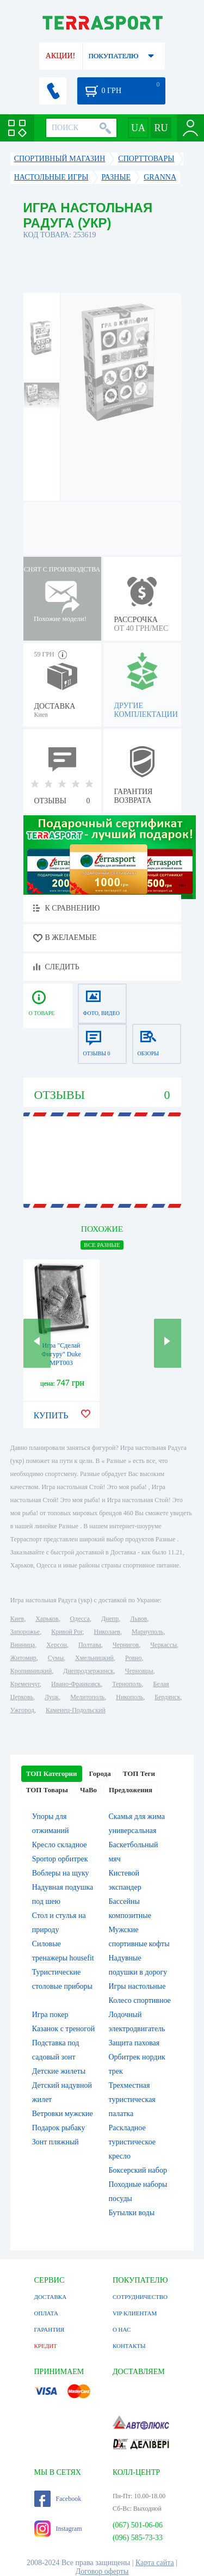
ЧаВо (88, 1790)
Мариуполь (147, 1632)
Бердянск (167, 1697)
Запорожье (25, 1632)
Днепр (110, 1618)
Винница (22, 1645)
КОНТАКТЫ (129, 2346)
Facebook (58, 2499)
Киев (17, 1618)
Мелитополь (87, 1697)
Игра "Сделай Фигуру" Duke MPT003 (61, 1354)
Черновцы (139, 1671)
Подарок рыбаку (58, 2128)
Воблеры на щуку (60, 1873)
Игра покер (50, 2015)
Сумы (56, 1658)
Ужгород (22, 1710)
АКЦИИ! (60, 56)
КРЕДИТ (45, 2346)
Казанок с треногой (63, 2029)
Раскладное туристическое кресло (132, 2142)
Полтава (89, 1645)
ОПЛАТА (46, 2313)
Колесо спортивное (140, 2000)
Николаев (107, 1632)
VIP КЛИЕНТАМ (135, 2313)
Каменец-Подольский (76, 1710)
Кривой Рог (66, 1632)
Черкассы (163, 1645)
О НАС (122, 2329)
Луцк (52, 1697)
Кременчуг (25, 1684)
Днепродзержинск (88, 1671)
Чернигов (126, 1645)
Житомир (23, 1658)
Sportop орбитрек (60, 1859)
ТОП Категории (51, 1773)
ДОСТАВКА (50, 2297)
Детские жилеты (58, 2071)
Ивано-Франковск (76, 1684)
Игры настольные (137, 1986)
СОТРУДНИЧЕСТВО (140, 2297)
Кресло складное (59, 1845)
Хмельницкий (94, 1658)
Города (100, 1773)
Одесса (80, 1618)
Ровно (133, 1658)
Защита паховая (134, 2043)
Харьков (46, 1618)
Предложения (130, 1790)
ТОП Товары (47, 1790)
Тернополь (126, 1684)
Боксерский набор (138, 2170)
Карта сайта (154, 2563)
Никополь (129, 1697)
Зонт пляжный (55, 2142)
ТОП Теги (139, 1773)
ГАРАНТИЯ (49, 2329)
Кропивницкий (31, 1671)
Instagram (58, 2528)
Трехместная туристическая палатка (132, 2099)
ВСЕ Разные (102, 1244)
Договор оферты (102, 2571)
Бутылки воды (132, 2213)
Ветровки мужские (62, 2114)
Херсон (56, 1645)
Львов (138, 1618)
